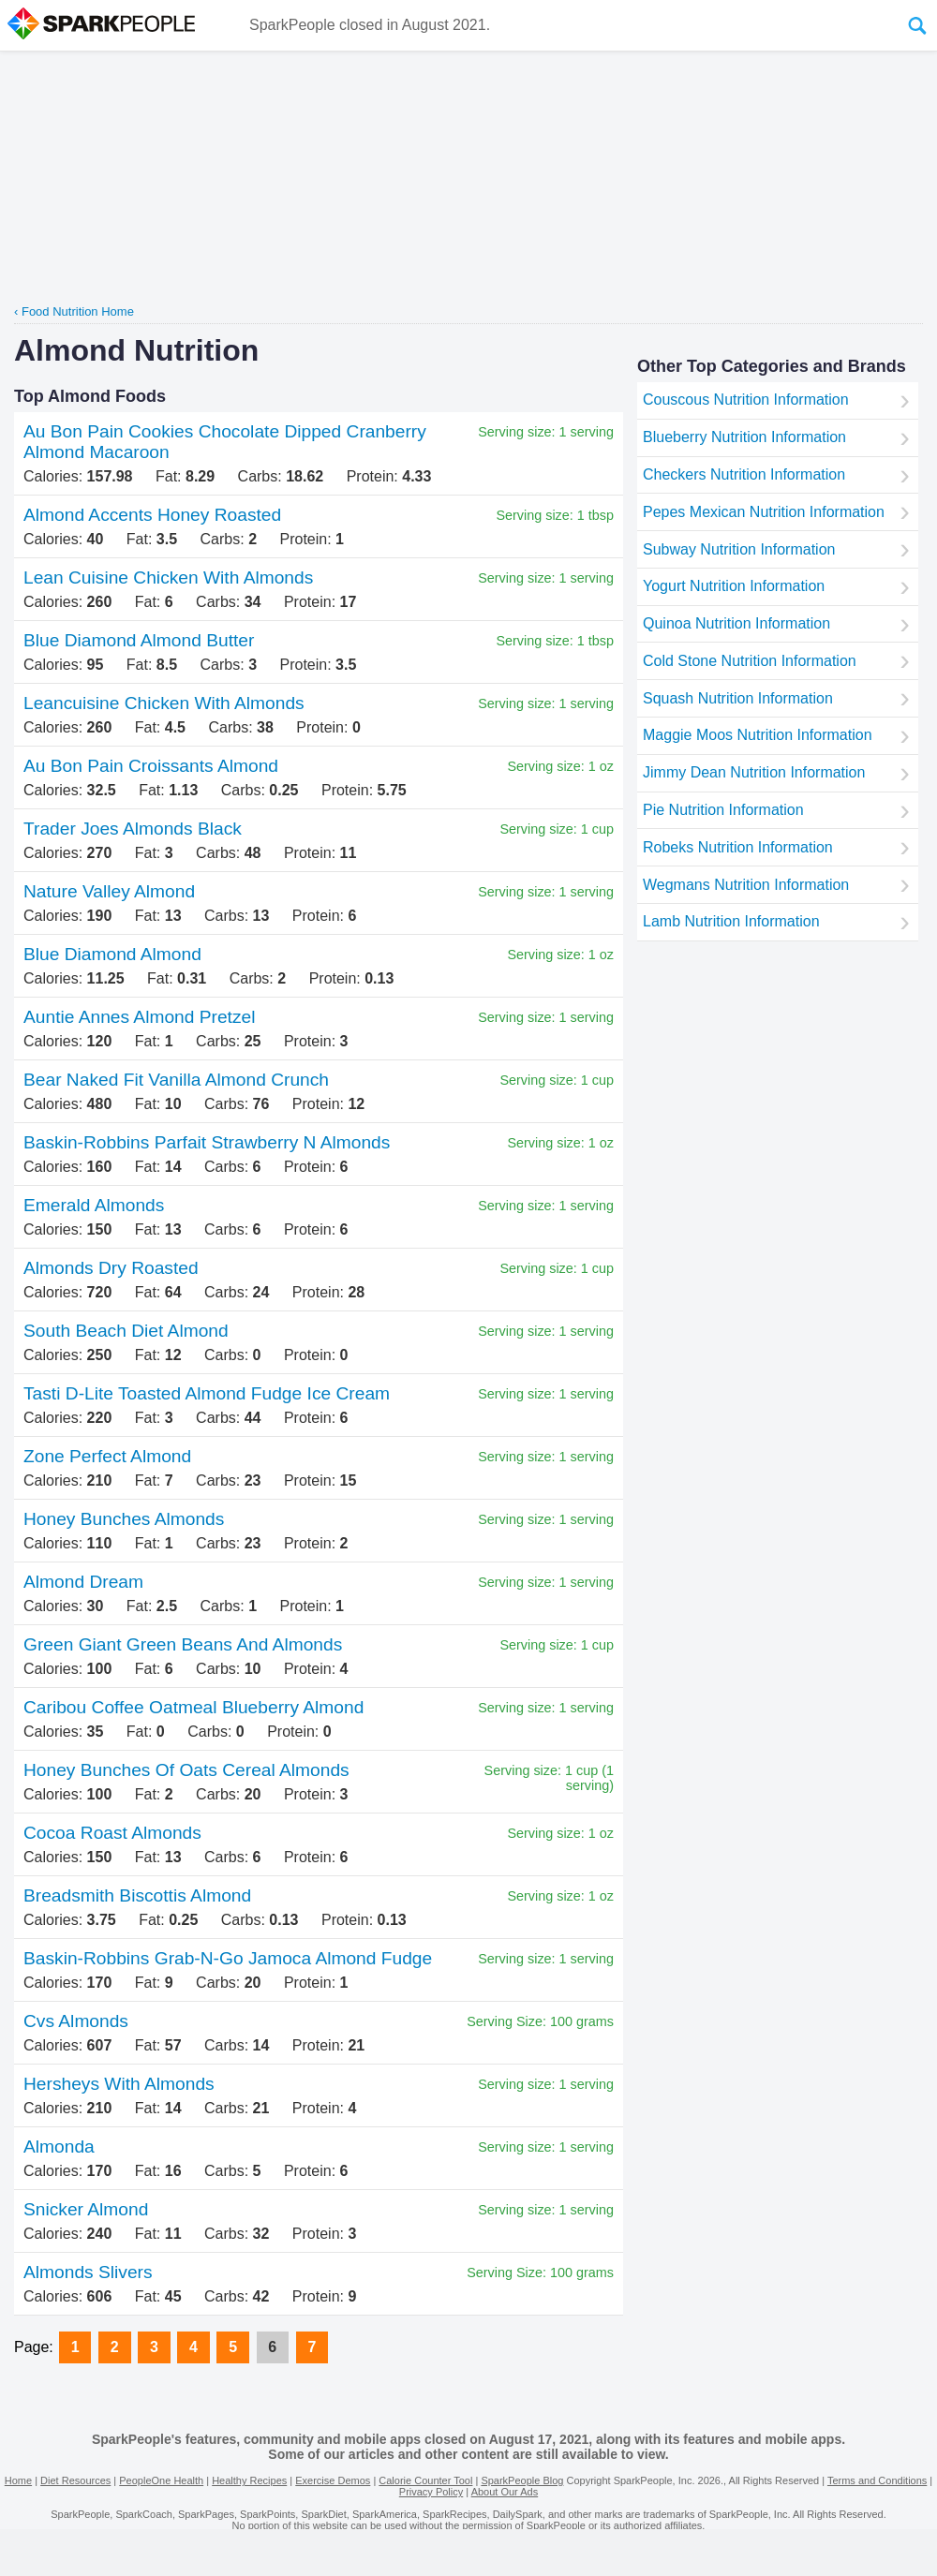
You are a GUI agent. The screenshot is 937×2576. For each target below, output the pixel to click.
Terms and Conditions (877, 2480)
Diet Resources (75, 2480)
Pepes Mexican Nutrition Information (764, 512)
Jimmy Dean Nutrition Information (754, 772)
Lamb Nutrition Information (731, 921)
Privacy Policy (431, 2491)
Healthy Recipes (249, 2480)
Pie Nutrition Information (723, 810)
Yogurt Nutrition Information (734, 586)
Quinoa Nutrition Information (736, 623)
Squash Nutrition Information (738, 698)
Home (18, 2480)
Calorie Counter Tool (425, 2480)
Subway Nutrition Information (739, 549)
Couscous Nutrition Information (746, 399)
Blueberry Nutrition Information (744, 437)
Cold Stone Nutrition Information (749, 661)
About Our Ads (505, 2491)
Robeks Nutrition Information (738, 847)
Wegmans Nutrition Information (746, 885)
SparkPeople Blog (522, 2480)
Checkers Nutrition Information (744, 474)
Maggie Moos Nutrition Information (757, 735)
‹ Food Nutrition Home (74, 311)
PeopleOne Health (161, 2480)
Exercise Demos (332, 2480)
